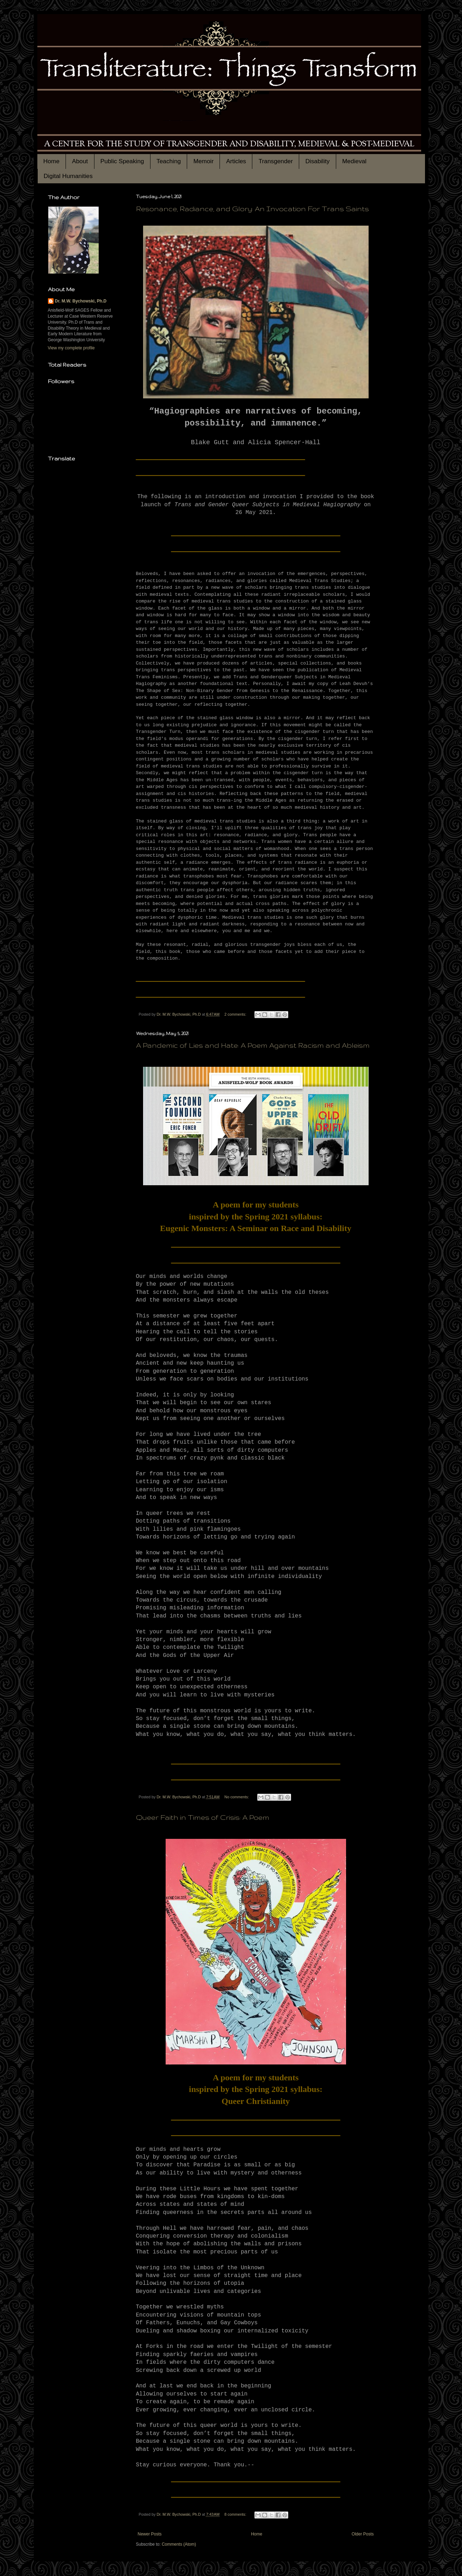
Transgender (276, 161)
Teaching (168, 161)
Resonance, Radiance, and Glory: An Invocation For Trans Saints (252, 209)
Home (51, 161)
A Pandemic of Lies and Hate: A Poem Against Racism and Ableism (253, 1045)
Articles (236, 161)
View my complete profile (71, 347)
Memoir (203, 161)
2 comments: (235, 1014)
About (80, 161)
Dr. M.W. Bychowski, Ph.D (81, 301)
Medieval (354, 161)
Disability (317, 161)
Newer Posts (150, 2534)
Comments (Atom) (179, 2544)
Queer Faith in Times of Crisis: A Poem (202, 1817)
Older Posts (363, 2534)
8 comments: (235, 2514)
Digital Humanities (68, 175)
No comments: (237, 1797)
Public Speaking (122, 161)
